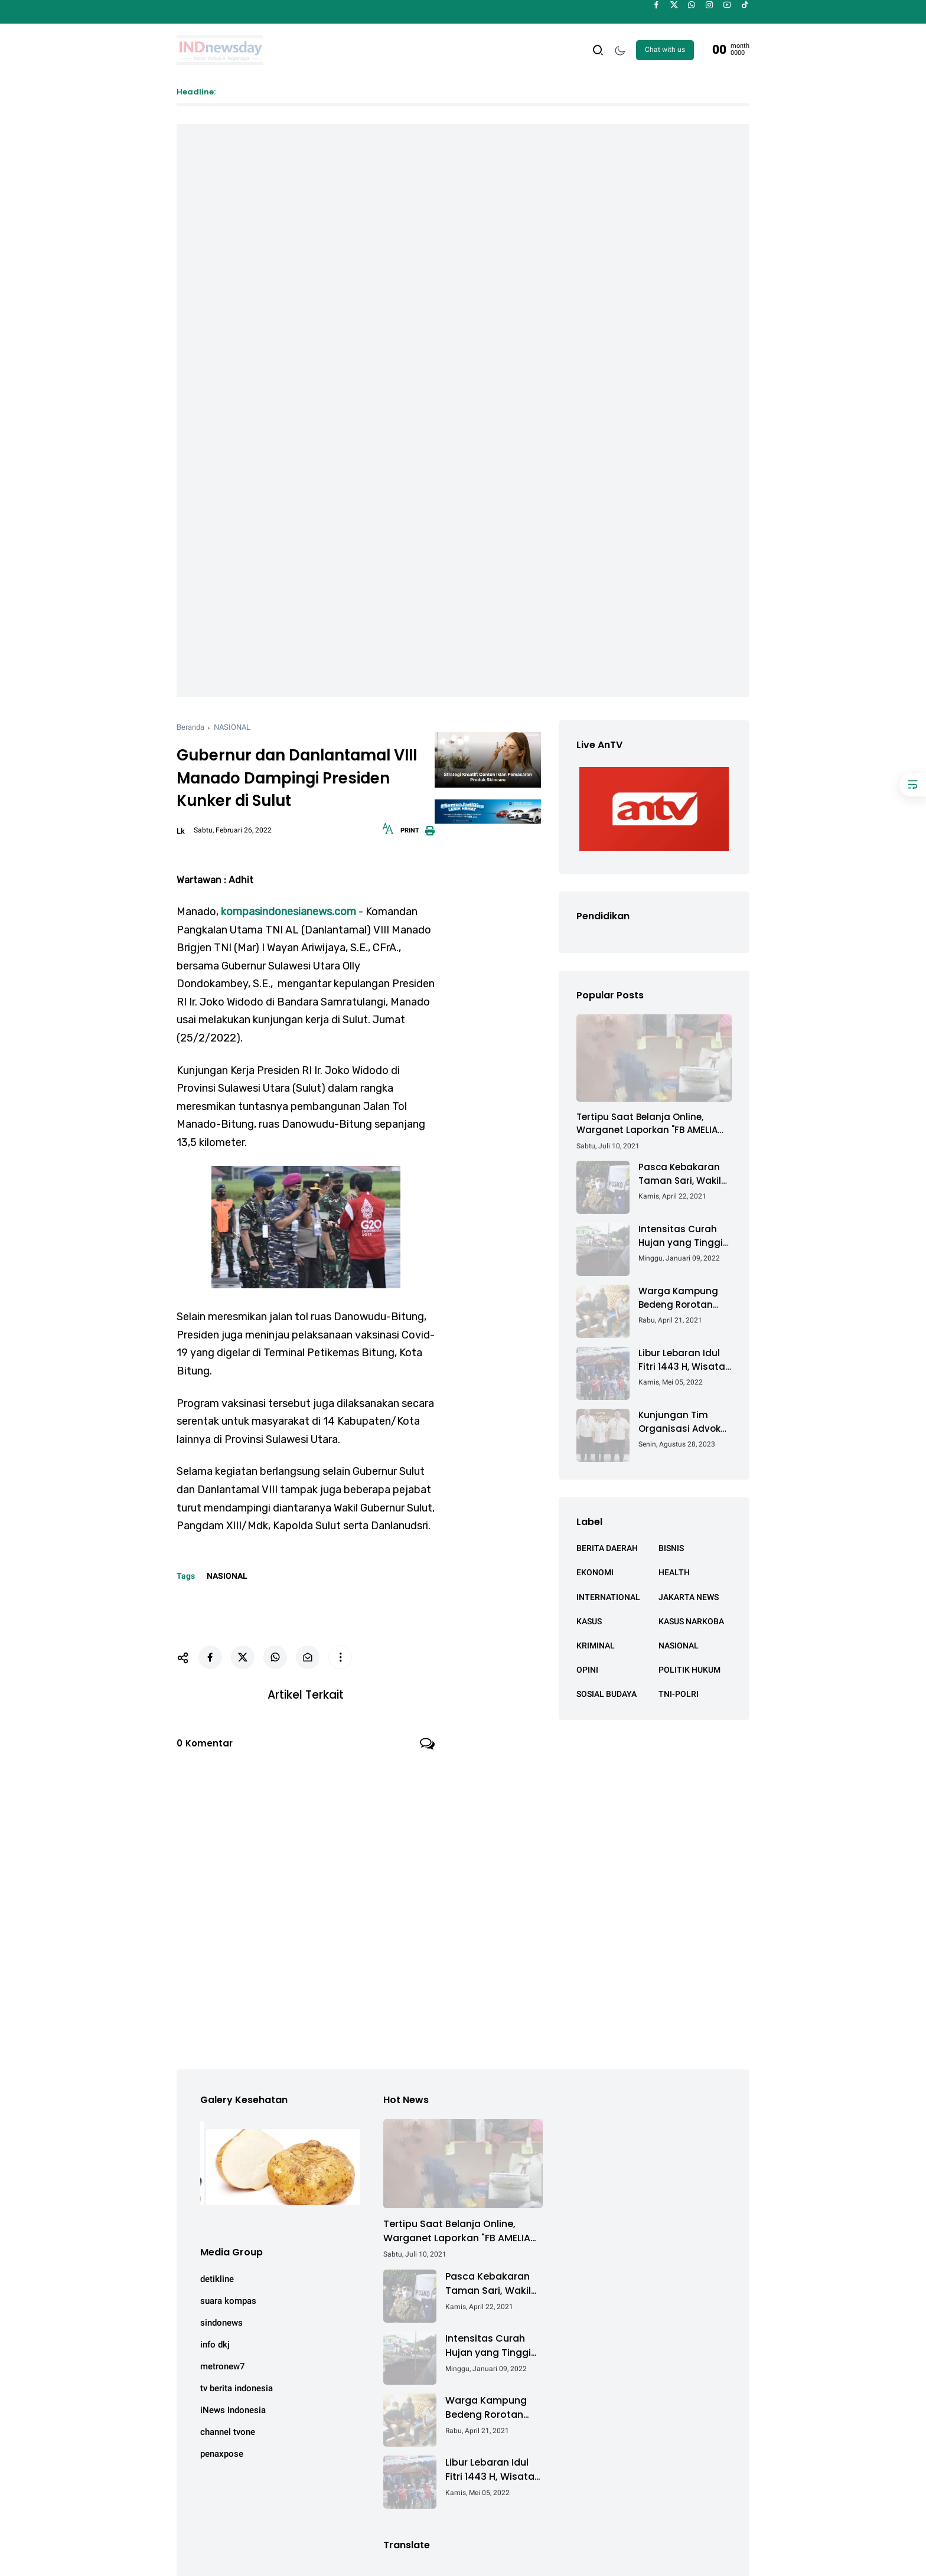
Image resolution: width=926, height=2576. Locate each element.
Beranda (190, 727)
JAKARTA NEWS (688, 1597)
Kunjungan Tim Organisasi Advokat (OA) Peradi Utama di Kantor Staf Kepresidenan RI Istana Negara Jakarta (684, 1422)
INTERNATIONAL (608, 1597)
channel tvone (227, 2432)
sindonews (221, 2322)
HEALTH (674, 1572)
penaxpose (221, 2453)
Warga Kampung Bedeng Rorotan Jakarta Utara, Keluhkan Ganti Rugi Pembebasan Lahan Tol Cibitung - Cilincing (685, 1298)
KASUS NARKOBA (691, 1621)
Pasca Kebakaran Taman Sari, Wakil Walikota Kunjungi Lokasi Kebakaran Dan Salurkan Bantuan (680, 1174)
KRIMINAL (595, 1645)
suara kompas (228, 2301)
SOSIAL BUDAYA (606, 1694)
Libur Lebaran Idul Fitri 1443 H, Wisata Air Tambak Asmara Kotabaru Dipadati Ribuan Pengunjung (684, 1360)
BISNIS (671, 1548)
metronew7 (222, 2366)
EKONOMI (595, 1572)
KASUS (589, 1621)
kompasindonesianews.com (288, 911)
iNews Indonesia (233, 2410)
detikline (217, 2279)
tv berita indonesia (236, 2388)
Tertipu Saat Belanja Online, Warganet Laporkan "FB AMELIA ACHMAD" (647, 1124)
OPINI (587, 1669)
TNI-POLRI (678, 1694)
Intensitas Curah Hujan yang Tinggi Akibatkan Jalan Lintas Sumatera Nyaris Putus (680, 1236)
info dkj (215, 2344)
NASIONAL (232, 727)
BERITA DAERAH (607, 1548)
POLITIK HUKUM (689, 1669)
